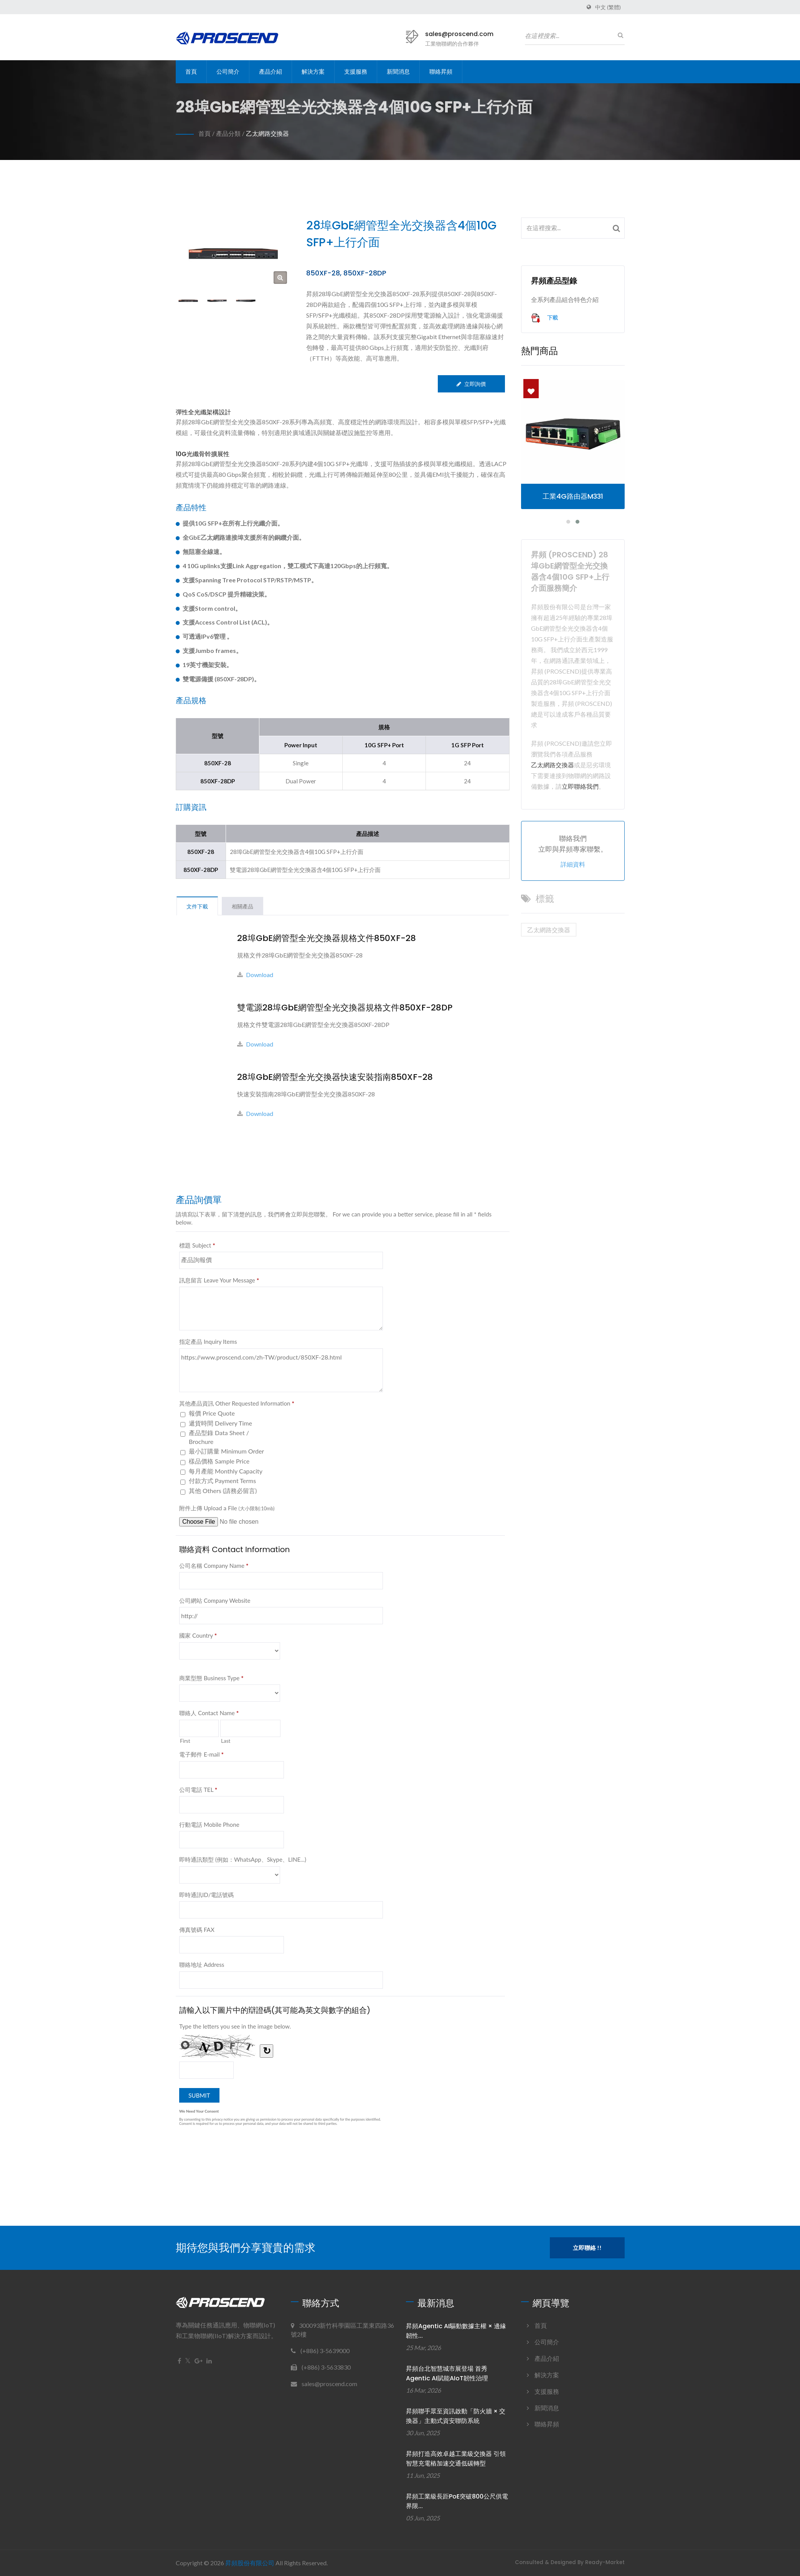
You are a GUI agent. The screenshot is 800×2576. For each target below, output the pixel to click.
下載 (544, 318)
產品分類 (228, 133)
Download (255, 974)
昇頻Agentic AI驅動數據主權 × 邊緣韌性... (456, 2331)
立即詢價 (471, 384)
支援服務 (355, 72)
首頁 (191, 72)
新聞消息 (398, 72)
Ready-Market (605, 2562)
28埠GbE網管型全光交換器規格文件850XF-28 (326, 938)
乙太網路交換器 (267, 133)
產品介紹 (270, 72)
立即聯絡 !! (587, 2247)
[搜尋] (619, 34)
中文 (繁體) (608, 7)
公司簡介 (227, 72)
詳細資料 (573, 864)
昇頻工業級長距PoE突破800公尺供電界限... (457, 2501)
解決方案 (313, 72)
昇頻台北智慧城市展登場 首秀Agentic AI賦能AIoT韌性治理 (447, 2373)
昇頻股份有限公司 (249, 2562)
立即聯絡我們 (580, 786)
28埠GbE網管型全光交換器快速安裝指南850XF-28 (335, 1077)
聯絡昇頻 (440, 72)
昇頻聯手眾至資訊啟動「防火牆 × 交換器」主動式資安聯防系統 (455, 2416)
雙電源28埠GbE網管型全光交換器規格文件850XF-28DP (344, 1008)
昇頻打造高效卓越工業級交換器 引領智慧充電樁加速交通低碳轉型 (456, 2458)
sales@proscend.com (459, 34)
